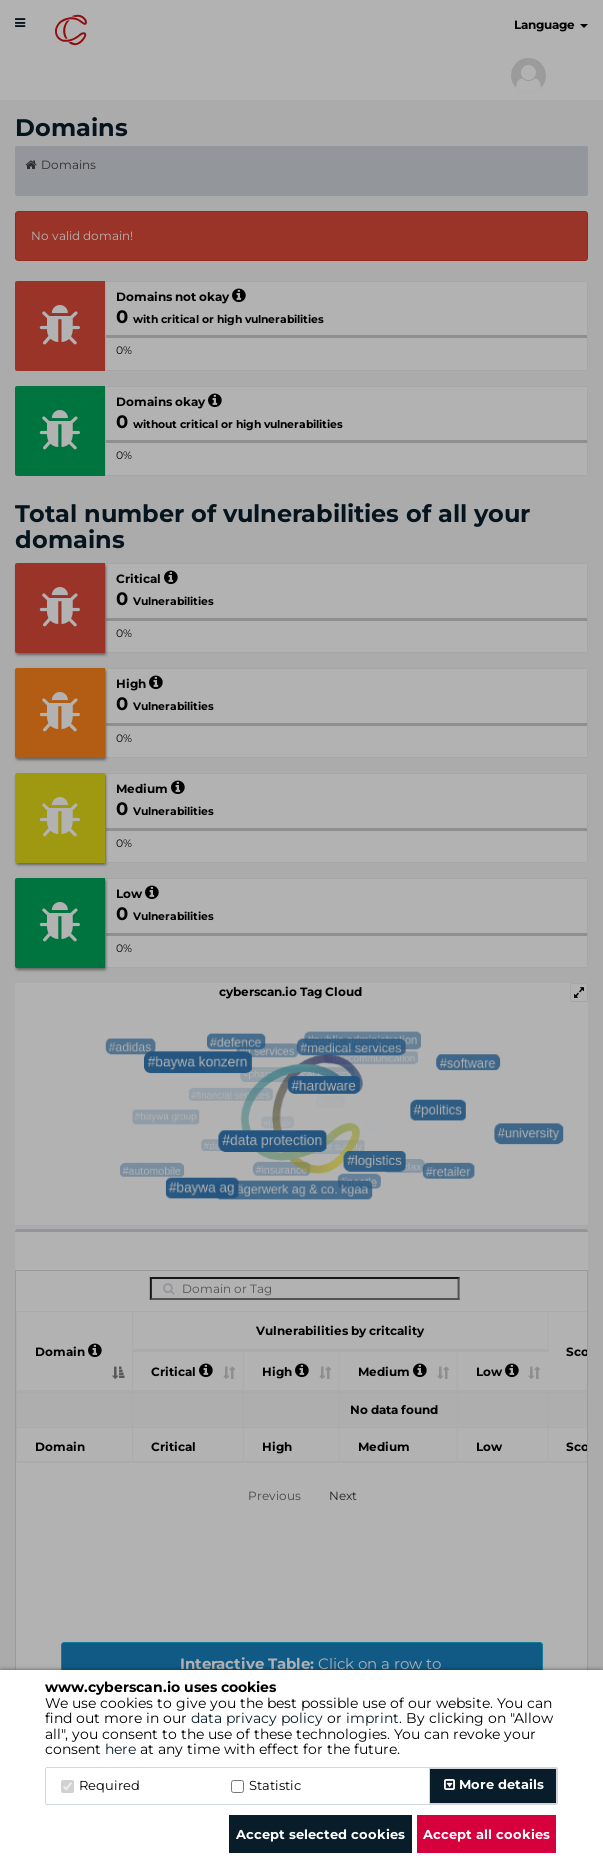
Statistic (266, 1785)
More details (494, 1784)
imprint (372, 1718)
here (120, 1749)
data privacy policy (257, 1718)
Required (100, 1785)
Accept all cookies (486, 1834)
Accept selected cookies (320, 1834)
